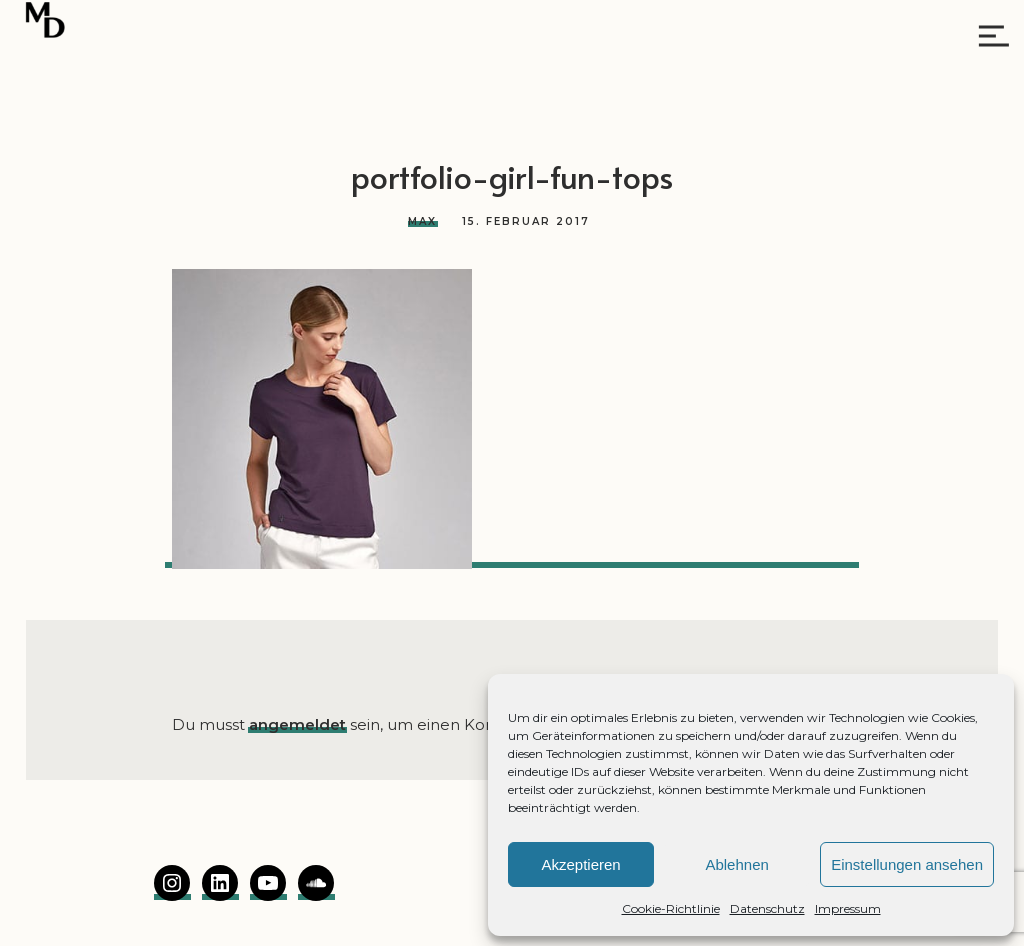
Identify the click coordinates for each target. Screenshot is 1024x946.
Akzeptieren (580, 864)
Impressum (848, 908)
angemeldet (297, 724)
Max (422, 221)
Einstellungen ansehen (907, 864)
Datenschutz (767, 908)
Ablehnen (736, 864)
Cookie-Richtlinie (671, 908)
